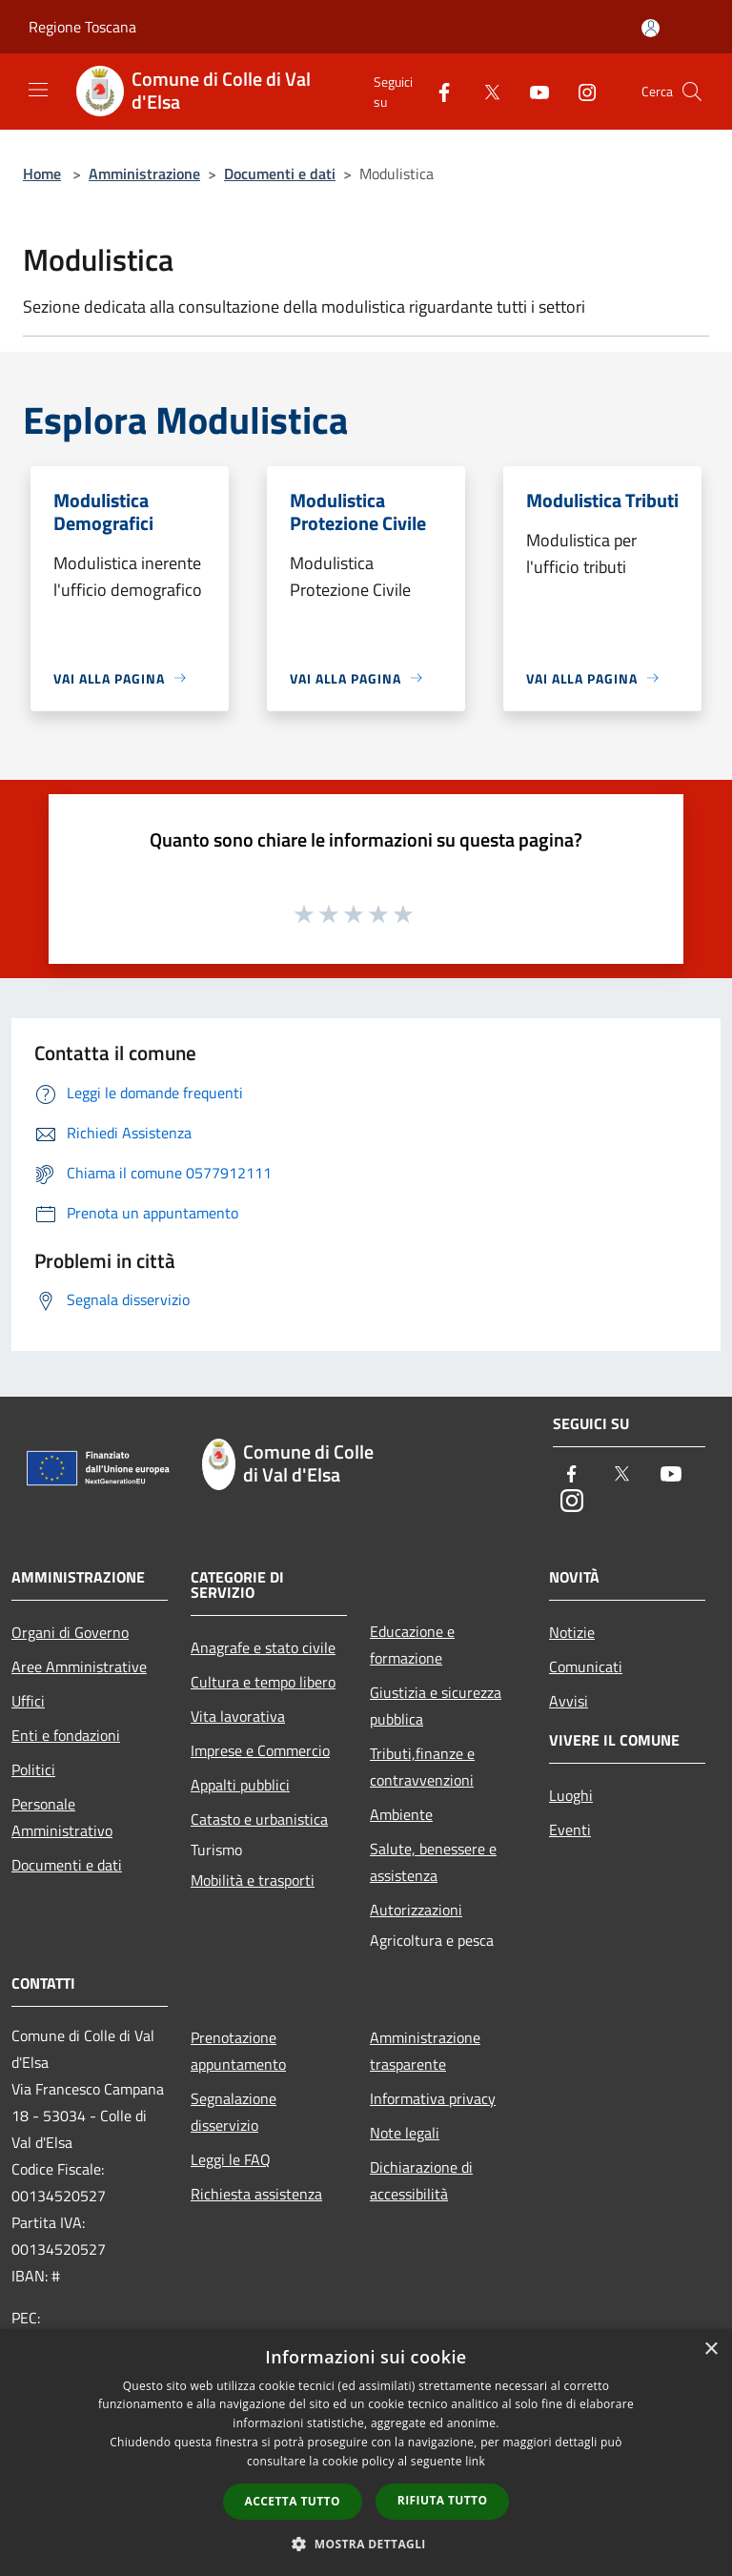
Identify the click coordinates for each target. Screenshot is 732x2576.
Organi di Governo (70, 1632)
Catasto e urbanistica (259, 1819)
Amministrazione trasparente (425, 2050)
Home (42, 173)
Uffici (28, 1700)
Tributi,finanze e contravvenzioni (422, 1766)
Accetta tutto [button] (292, 2501)
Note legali (404, 2132)
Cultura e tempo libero (263, 1681)
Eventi (570, 1829)
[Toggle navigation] (38, 89)
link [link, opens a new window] (475, 2461)
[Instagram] (579, 91)
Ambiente (401, 1814)
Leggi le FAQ (231, 2159)
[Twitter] (484, 91)
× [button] (710, 2349)
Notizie (572, 1632)
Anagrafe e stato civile (263, 1647)
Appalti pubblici (240, 1784)
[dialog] (366, 2452)
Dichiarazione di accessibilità (421, 2180)
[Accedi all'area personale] (650, 28)
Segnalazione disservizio (233, 2111)
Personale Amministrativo (61, 1817)
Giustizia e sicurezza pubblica (435, 1705)
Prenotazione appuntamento (238, 2050)
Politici (33, 1769)
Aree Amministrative (79, 1666)
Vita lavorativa (238, 1716)
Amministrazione (144, 173)
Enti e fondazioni (65, 1735)
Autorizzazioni (416, 1909)
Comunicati (585, 1666)
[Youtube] (532, 91)
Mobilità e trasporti (253, 1880)
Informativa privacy (433, 2098)
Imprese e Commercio (260, 1750)
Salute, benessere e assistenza (433, 1862)
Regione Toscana (82, 26)
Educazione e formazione (412, 1644)
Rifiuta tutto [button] (442, 2500)
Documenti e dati (280, 173)
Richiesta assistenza (256, 2193)
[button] (366, 2543)
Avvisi (568, 1700)
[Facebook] (436, 91)
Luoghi (571, 1795)
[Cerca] (692, 91)
